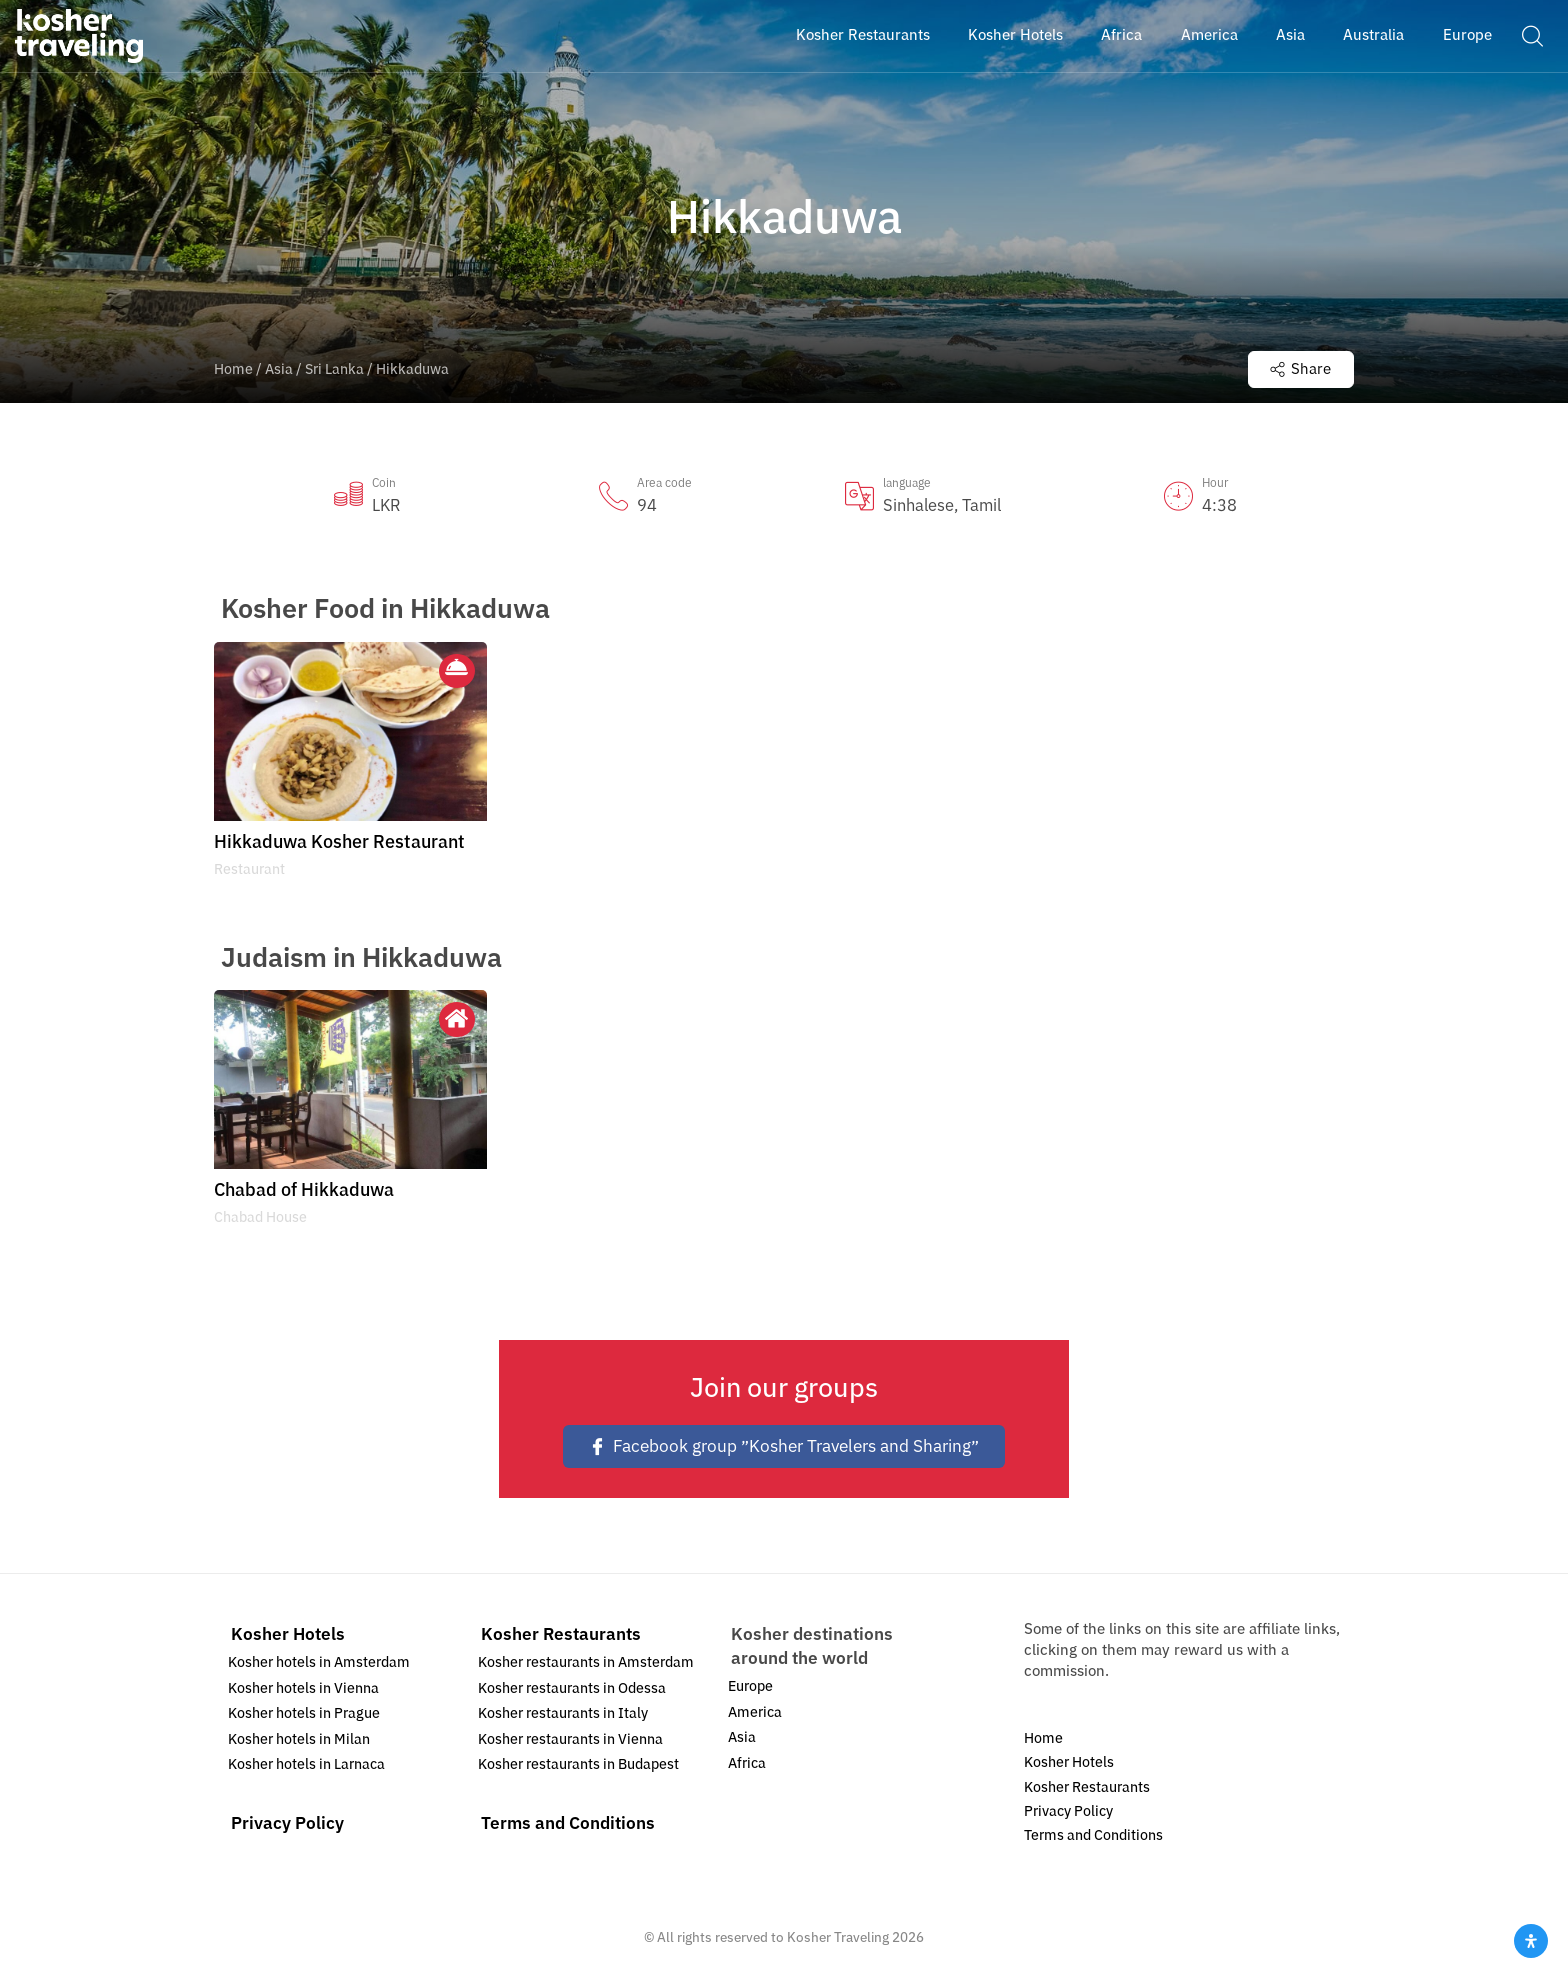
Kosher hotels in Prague (304, 1713)
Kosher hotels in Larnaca (306, 1764)
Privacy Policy (287, 1823)
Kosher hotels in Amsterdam (319, 1662)
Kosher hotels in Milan (299, 1739)
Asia (279, 369)
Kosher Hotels (288, 1634)
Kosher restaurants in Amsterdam (586, 1662)
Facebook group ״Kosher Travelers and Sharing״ (784, 1446)
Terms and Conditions (568, 1823)
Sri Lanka (334, 369)
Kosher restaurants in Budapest (578, 1764)
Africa (747, 1763)
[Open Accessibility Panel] (1531, 1941)
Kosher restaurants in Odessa (572, 1688)
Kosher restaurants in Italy (563, 1713)
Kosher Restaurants (561, 1634)
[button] (1532, 35)
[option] (350, 767)
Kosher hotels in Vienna (303, 1688)
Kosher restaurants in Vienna (570, 1739)
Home (233, 369)
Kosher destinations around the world (812, 1646)
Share (1300, 369)
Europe (750, 1686)
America (755, 1712)
